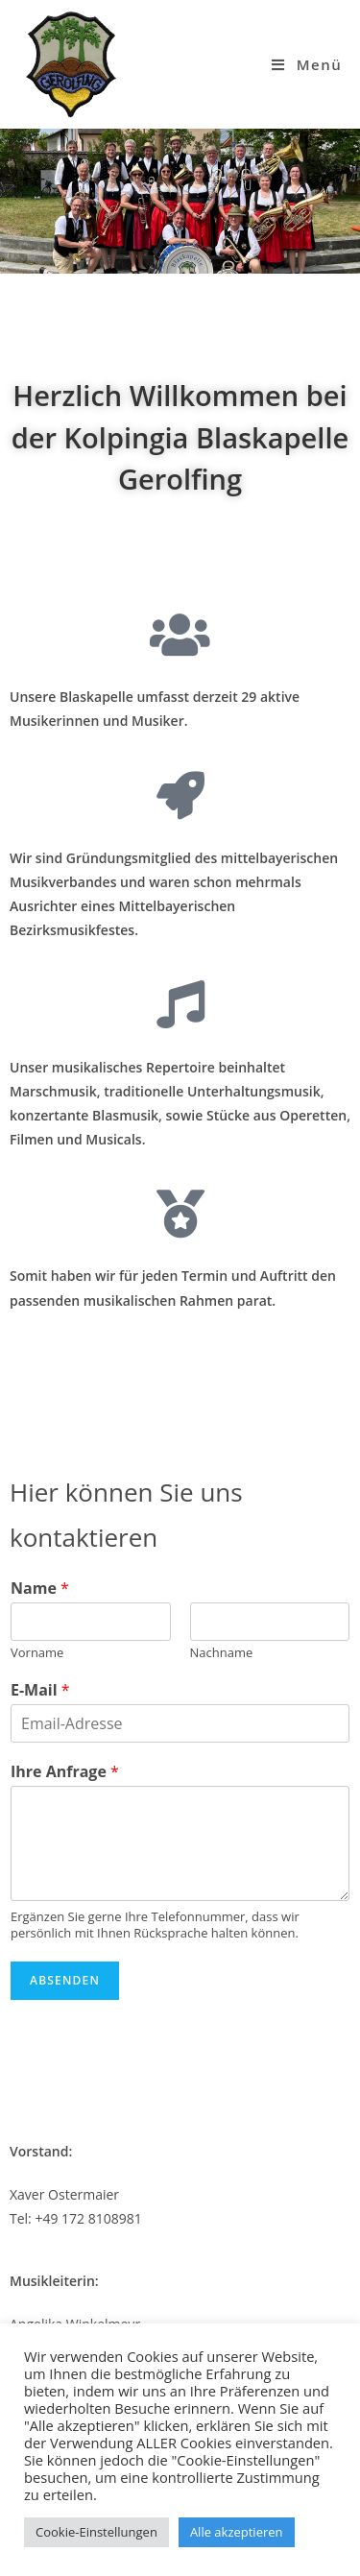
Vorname (37, 1653)
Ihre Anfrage (65, 1772)
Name (40, 1588)
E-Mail (40, 1690)
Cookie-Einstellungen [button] (96, 2531)
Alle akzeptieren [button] (236, 2531)
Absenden (65, 1980)
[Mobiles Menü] (307, 64)
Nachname (221, 1653)
